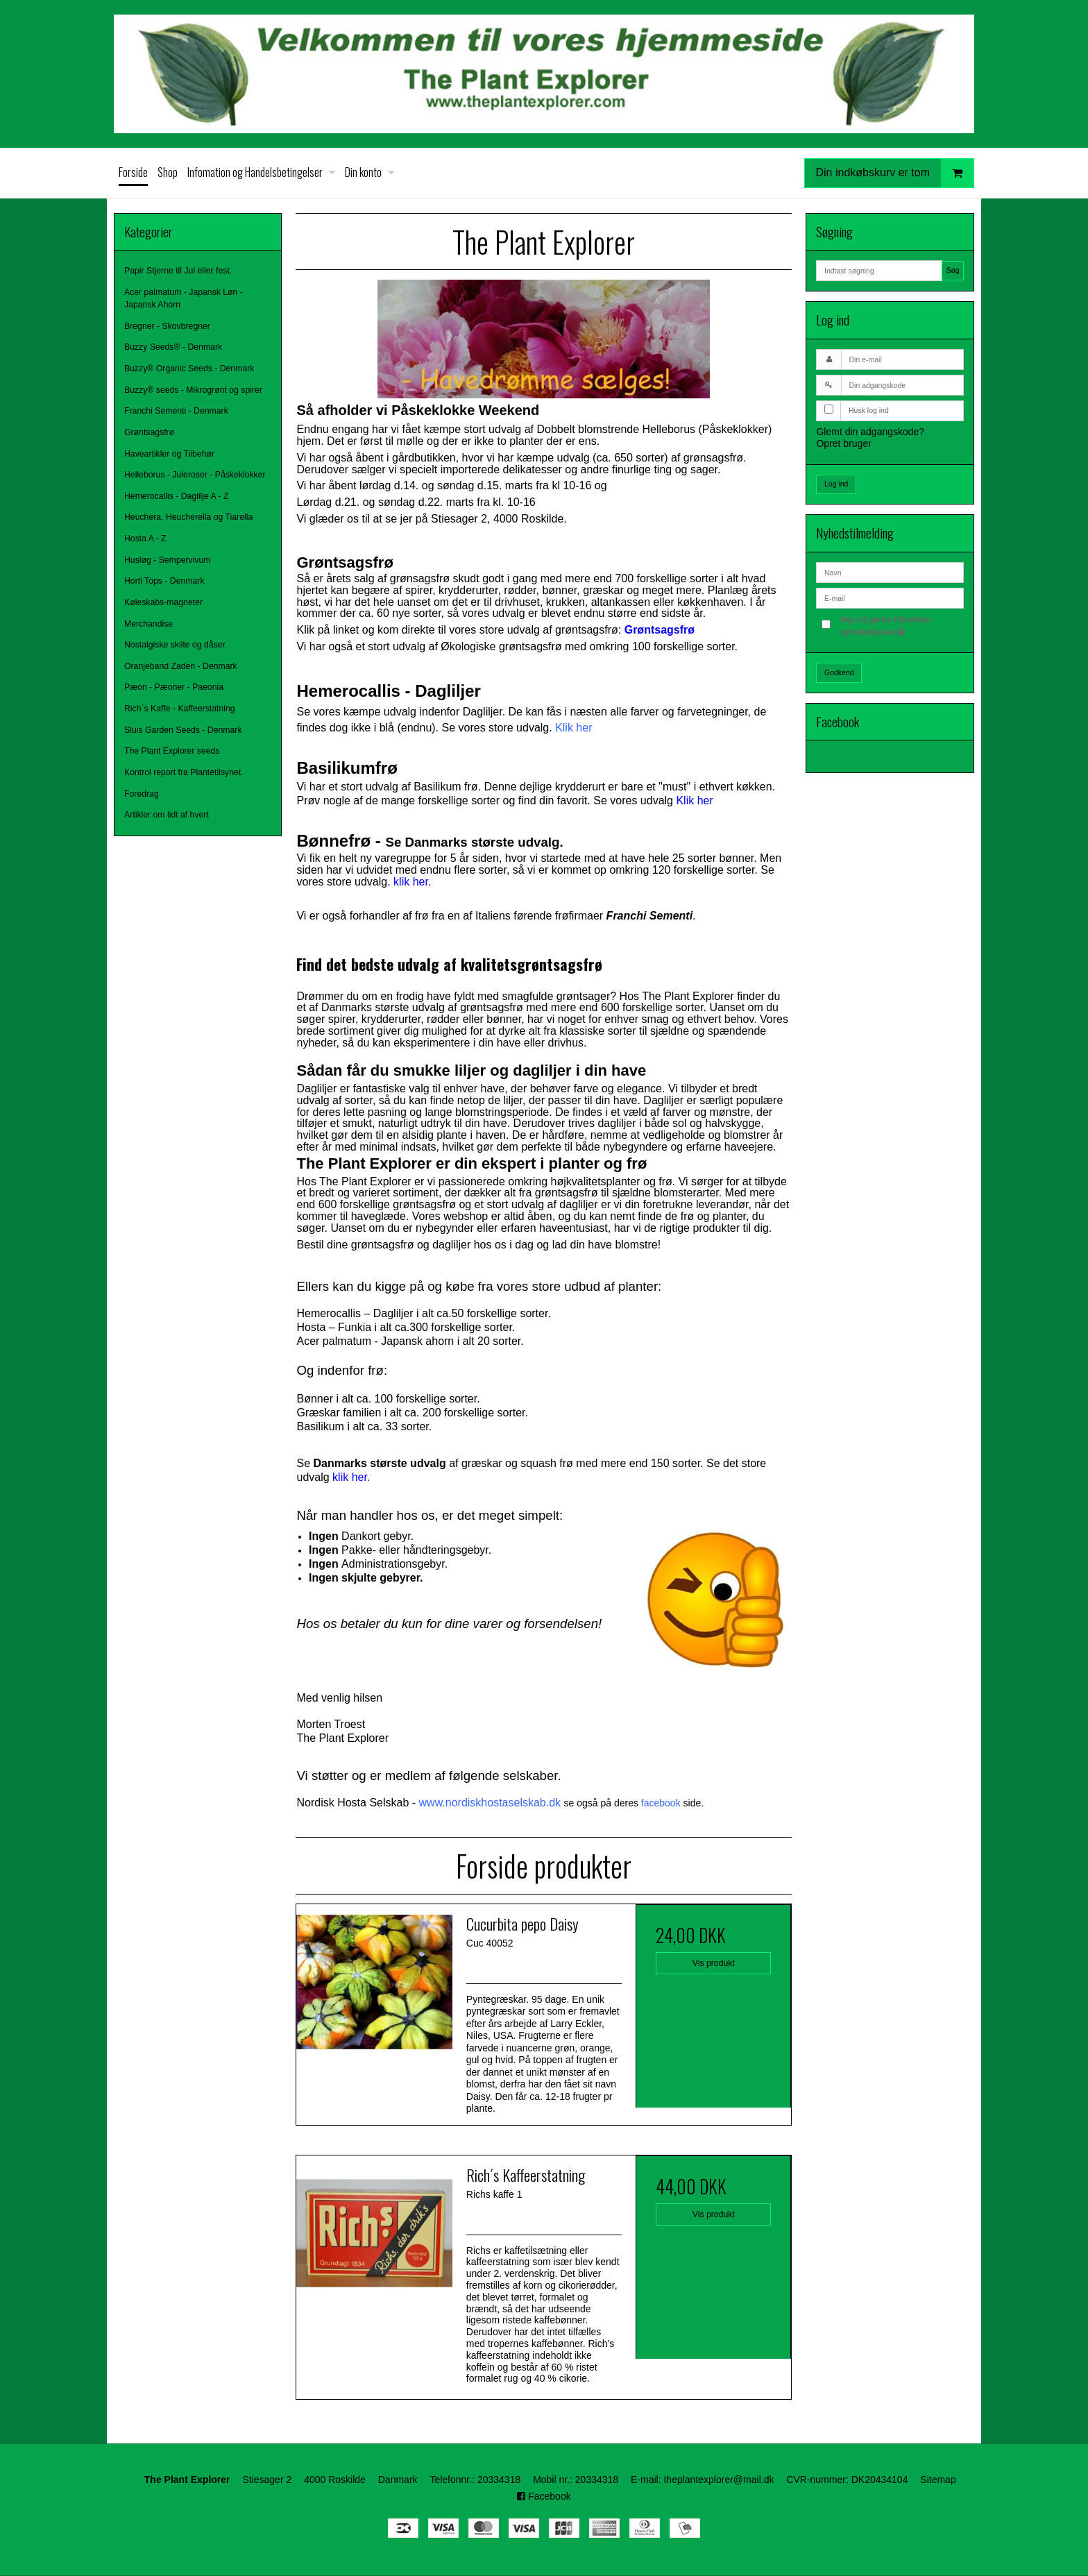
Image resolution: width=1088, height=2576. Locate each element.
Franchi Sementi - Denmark (176, 411)
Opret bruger (843, 443)
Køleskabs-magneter (163, 602)
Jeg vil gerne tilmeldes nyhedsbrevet (901, 625)
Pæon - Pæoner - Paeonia (173, 687)
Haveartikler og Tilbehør (169, 454)
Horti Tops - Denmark (164, 581)
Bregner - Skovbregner (167, 326)
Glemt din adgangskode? (870, 431)
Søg (952, 270)
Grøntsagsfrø (149, 432)
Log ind (836, 484)
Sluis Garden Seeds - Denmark (183, 730)
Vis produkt (713, 1963)
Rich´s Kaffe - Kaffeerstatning (179, 708)
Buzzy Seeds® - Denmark (173, 347)
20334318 (498, 2479)
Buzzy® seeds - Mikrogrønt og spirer (193, 390)
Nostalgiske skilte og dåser (175, 645)
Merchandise (148, 624)
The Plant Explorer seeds (172, 751)
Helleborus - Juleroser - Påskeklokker (195, 475)
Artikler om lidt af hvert (166, 815)
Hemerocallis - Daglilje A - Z (176, 496)
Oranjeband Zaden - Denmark (180, 666)
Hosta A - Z (145, 538)
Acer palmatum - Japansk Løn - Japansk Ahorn (183, 298)
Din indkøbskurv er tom (895, 173)
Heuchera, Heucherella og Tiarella (188, 517)
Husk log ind (869, 410)
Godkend (839, 672)
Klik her (573, 728)
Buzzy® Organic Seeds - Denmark (189, 368)
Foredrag (141, 794)
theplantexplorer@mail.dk (718, 2479)
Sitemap (937, 2479)
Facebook (543, 2496)
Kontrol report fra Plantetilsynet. (184, 772)
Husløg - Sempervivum (167, 560)
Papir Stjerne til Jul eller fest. (178, 271)
